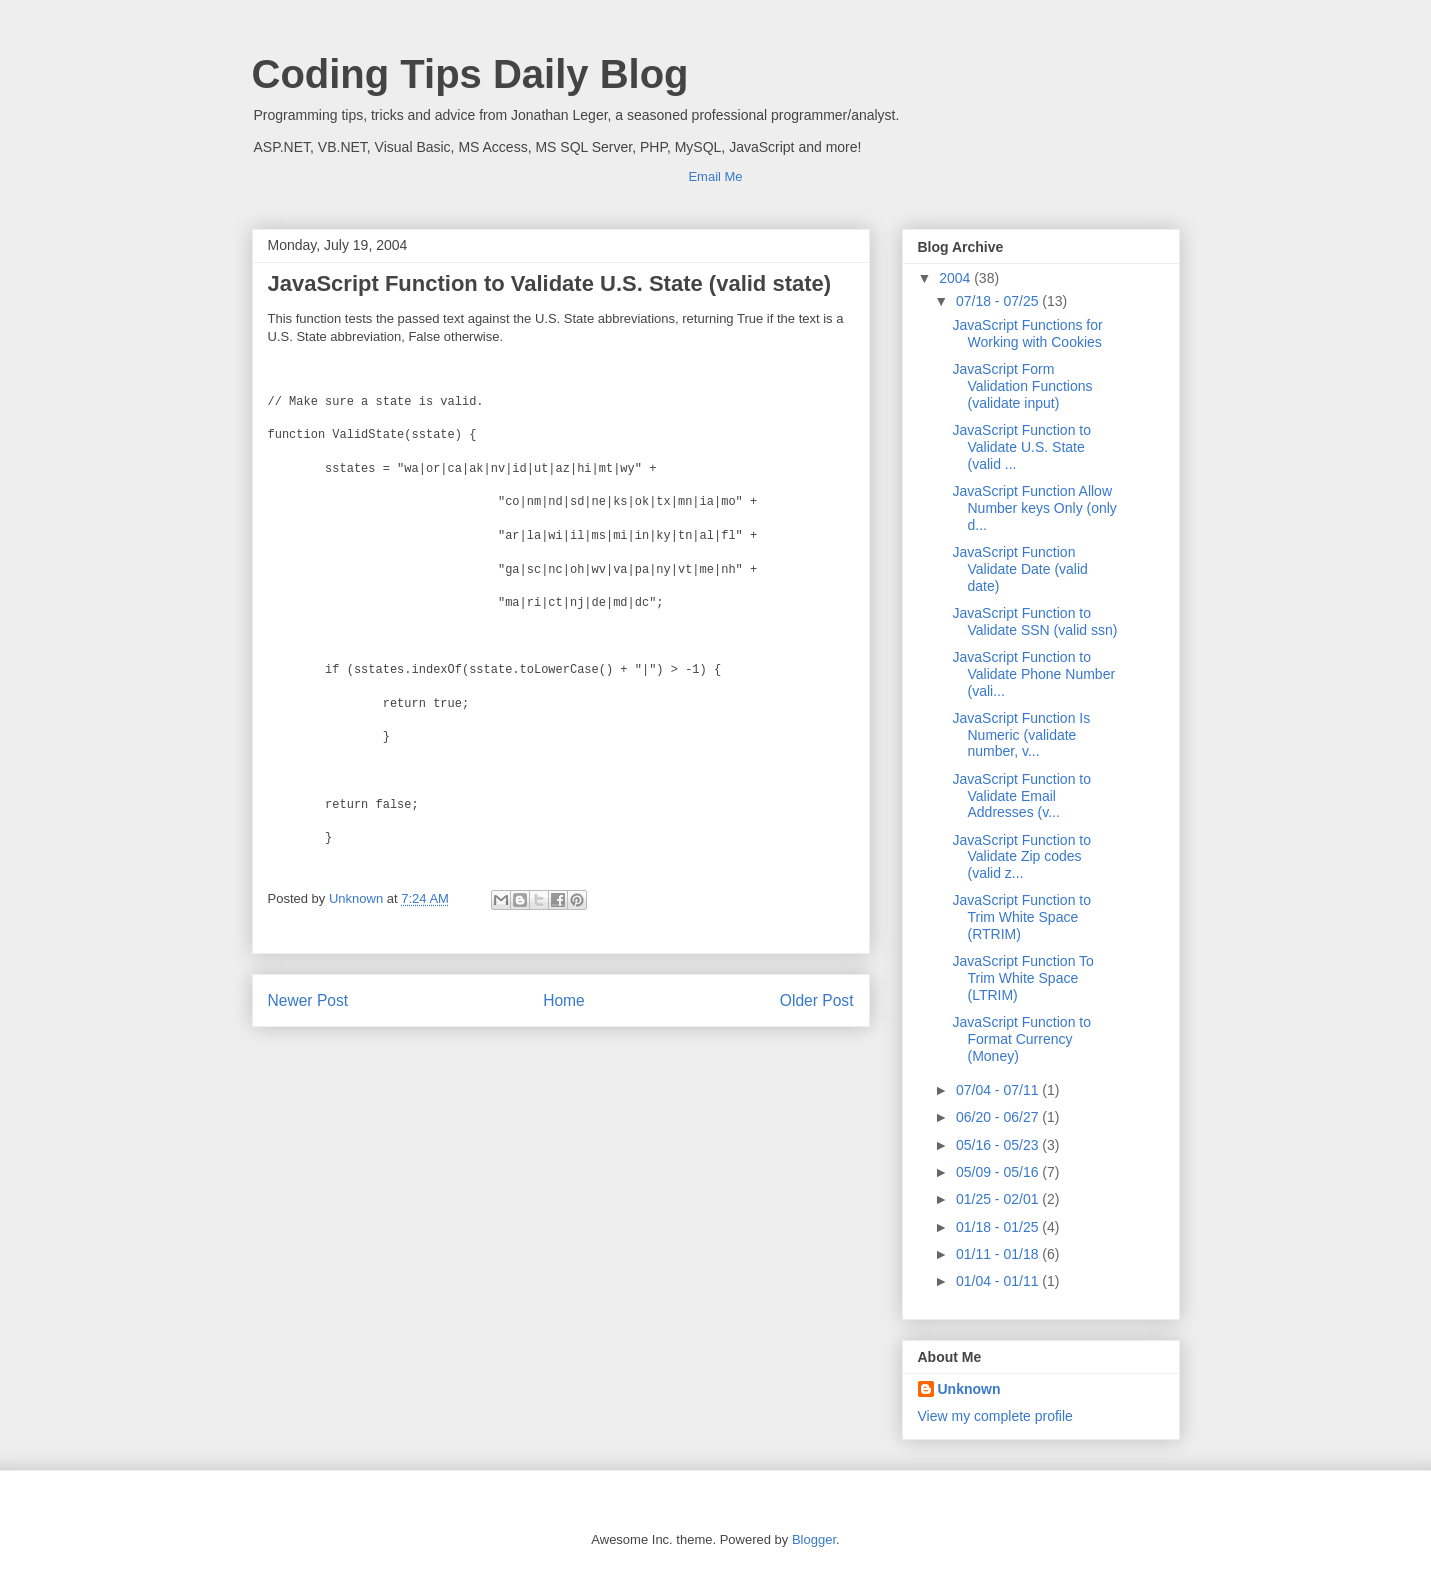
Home (564, 1000)
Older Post (817, 1000)
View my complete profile (995, 1416)
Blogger (814, 1539)
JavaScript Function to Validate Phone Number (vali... (1033, 674)
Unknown (969, 1389)
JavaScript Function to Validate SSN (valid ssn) (1034, 621)
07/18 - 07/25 (999, 301)
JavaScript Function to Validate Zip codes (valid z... (1021, 857)
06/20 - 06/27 (999, 1117)
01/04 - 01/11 (999, 1281)
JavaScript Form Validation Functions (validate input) (1022, 386)
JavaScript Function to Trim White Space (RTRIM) (1021, 917)
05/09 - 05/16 (999, 1172)
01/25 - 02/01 (999, 1199)
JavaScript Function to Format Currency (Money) (1021, 1039)
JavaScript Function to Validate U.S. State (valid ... (1021, 447)
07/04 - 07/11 (999, 1090)
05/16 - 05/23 (999, 1145)
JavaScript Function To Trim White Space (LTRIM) (1022, 978)
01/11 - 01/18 (999, 1254)
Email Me (715, 176)
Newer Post (308, 1000)
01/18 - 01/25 (999, 1227)
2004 (956, 278)
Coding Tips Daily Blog (470, 74)
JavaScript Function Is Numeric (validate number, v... (1021, 735)
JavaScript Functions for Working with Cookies (1027, 333)
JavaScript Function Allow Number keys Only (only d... (1034, 508)
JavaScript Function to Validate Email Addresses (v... (1021, 796)
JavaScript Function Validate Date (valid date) (1019, 569)
